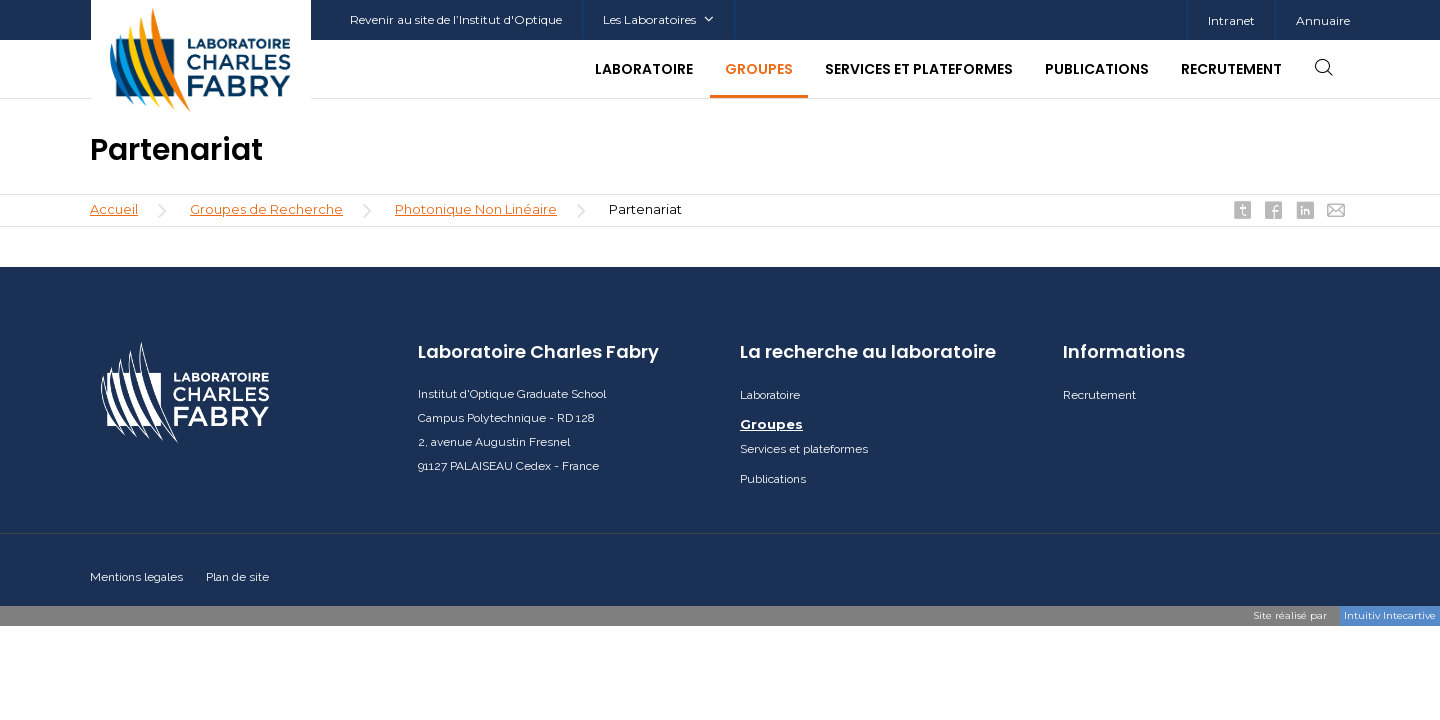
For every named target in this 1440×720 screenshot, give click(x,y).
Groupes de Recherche (266, 209)
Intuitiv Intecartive (1390, 615)
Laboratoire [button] (644, 69)
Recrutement (1231, 69)
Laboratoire (770, 395)
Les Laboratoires (658, 19)
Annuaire (1323, 20)
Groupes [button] (759, 69)
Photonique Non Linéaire (476, 209)
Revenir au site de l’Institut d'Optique (456, 19)
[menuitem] (1231, 20)
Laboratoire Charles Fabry (538, 352)
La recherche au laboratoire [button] (868, 352)
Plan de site (237, 577)
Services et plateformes (804, 449)
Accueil (114, 209)
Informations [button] (1124, 352)
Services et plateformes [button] (919, 69)
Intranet (1231, 20)
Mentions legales (136, 577)
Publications (1097, 69)
